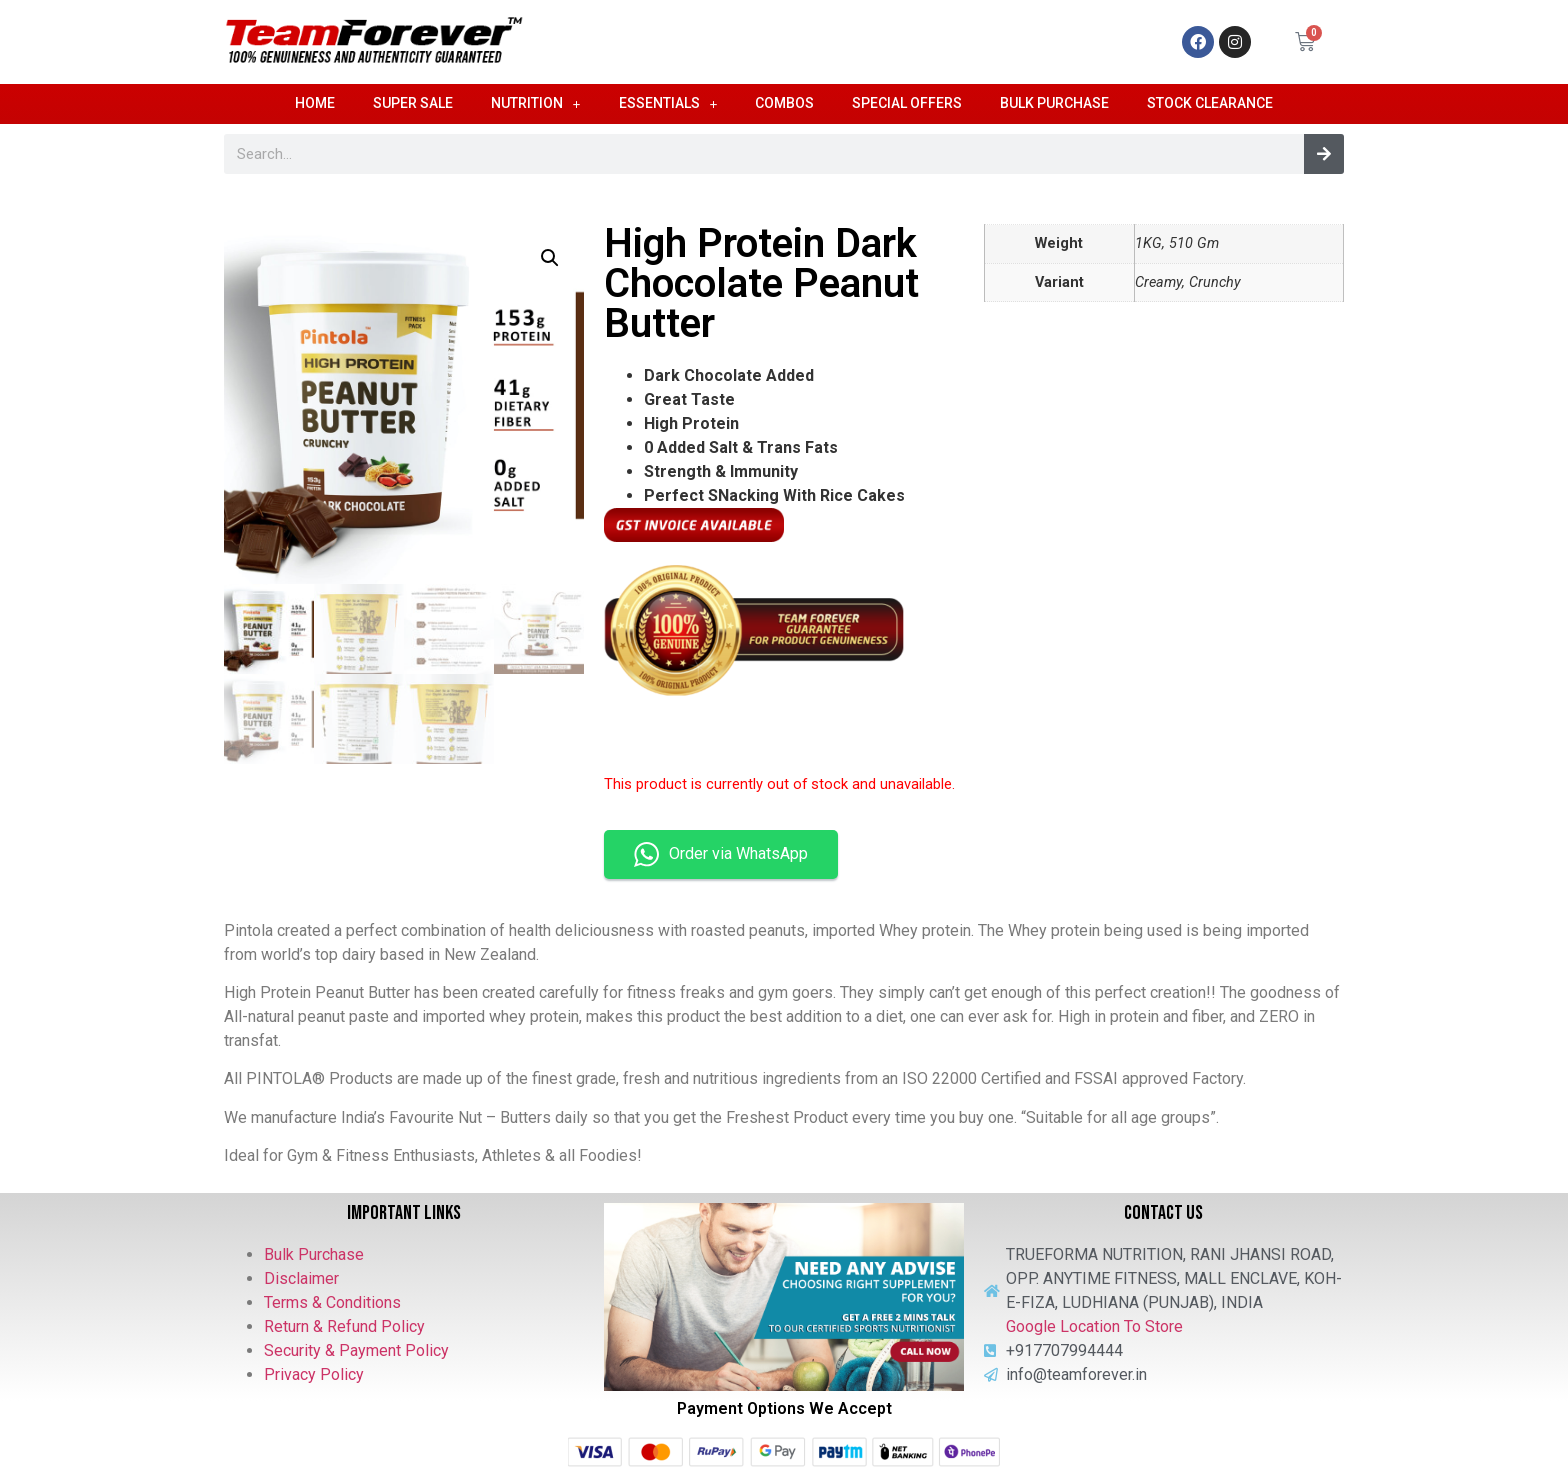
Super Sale (413, 103)
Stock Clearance (1210, 103)
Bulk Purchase (1054, 103)
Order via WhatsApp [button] (721, 854)
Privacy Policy (314, 1374)
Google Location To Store (1094, 1326)
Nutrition (536, 104)
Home (315, 103)
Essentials (668, 104)
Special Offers (907, 103)
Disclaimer (301, 1278)
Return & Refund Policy (344, 1326)
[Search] (1324, 154)
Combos (784, 103)
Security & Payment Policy (356, 1350)
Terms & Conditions (332, 1302)
